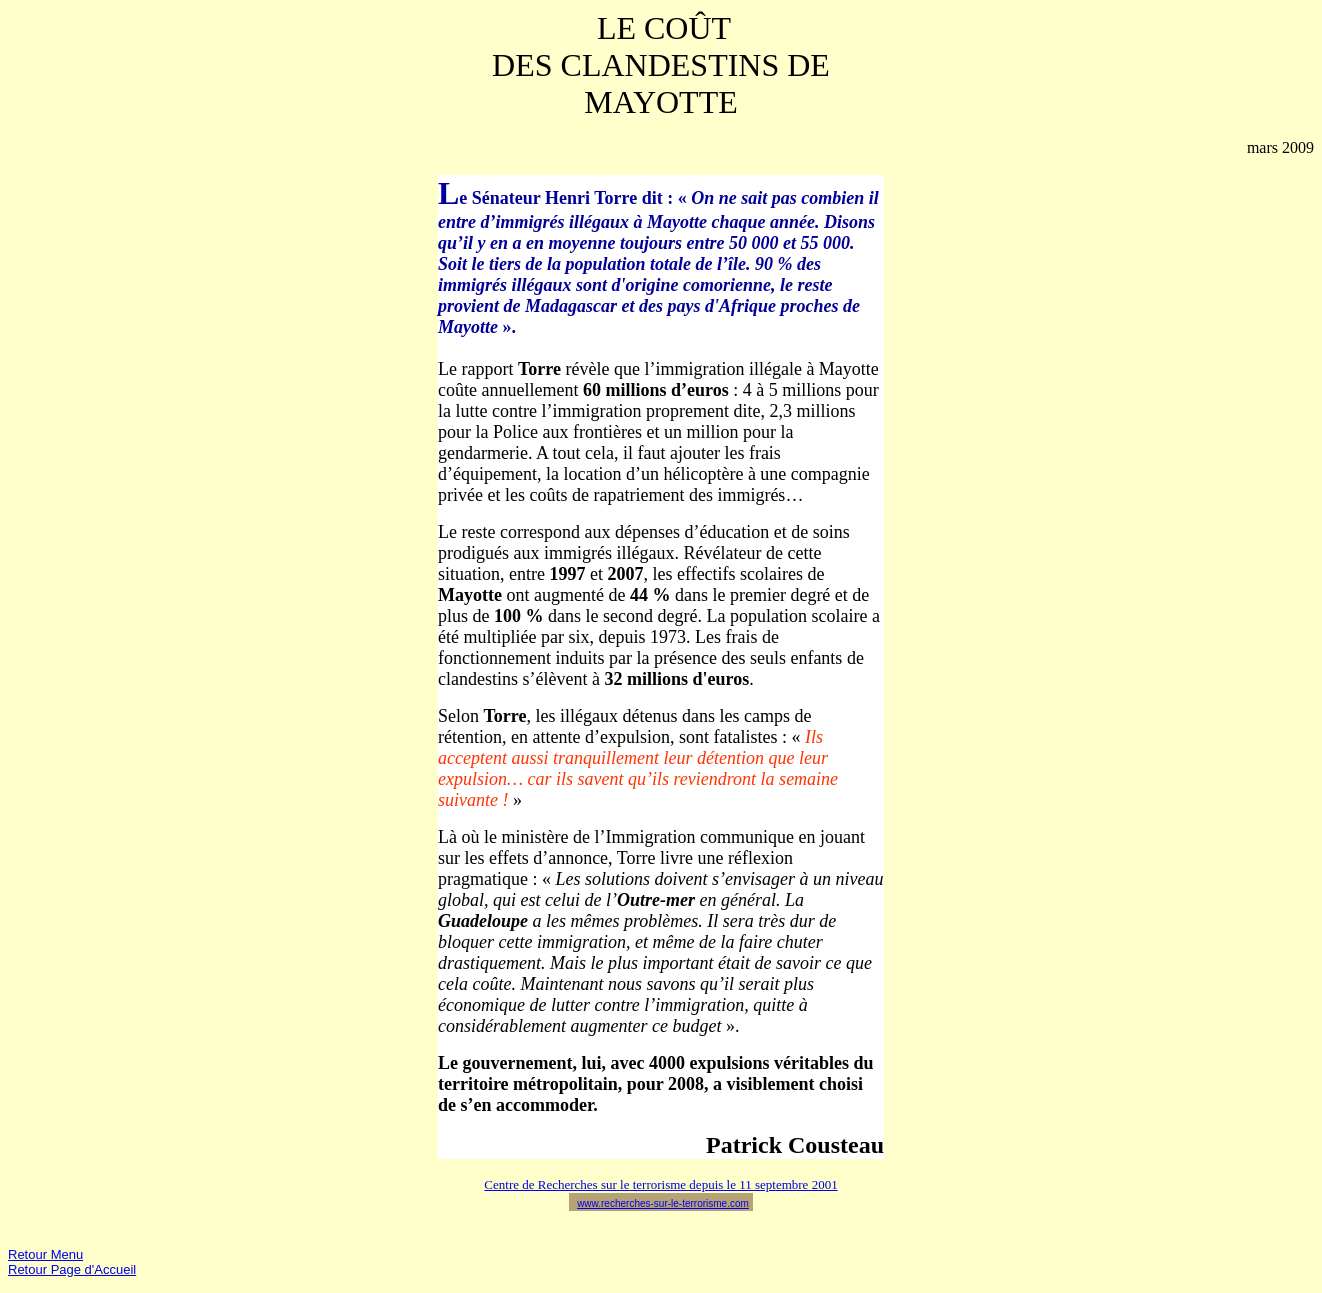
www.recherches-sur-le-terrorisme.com (663, 1203)
